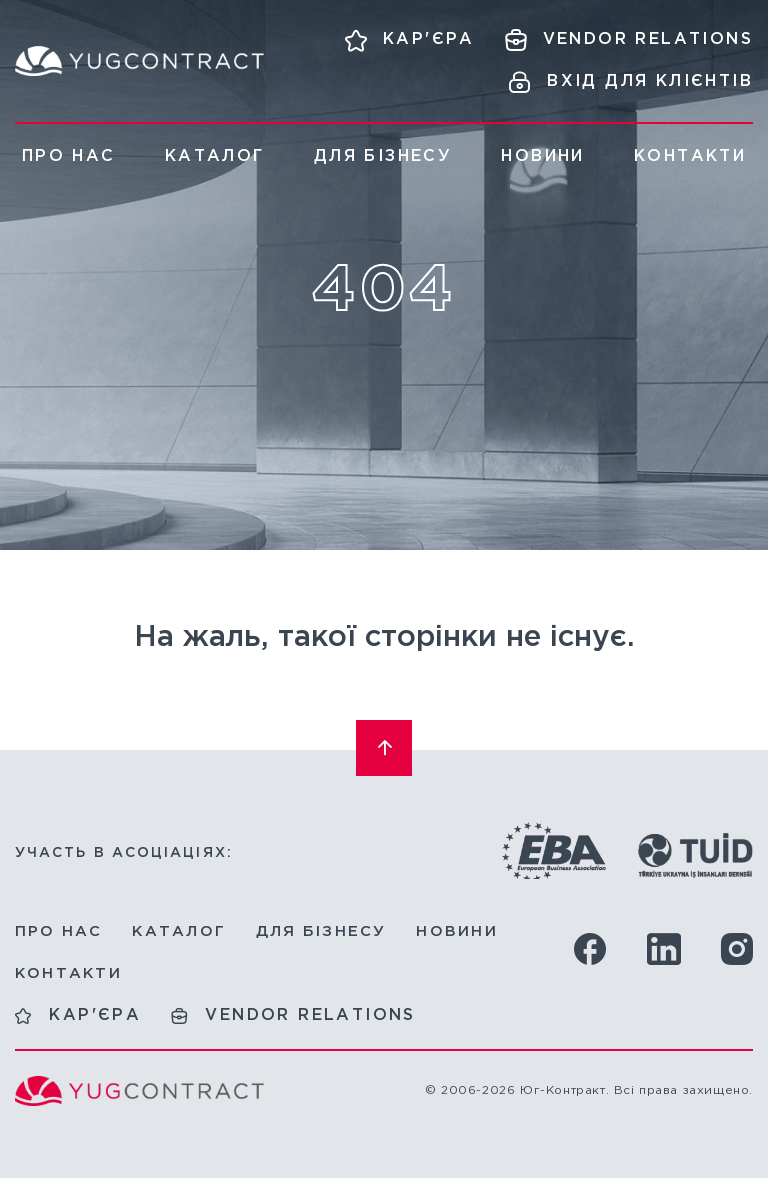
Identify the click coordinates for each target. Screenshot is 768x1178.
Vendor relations (310, 1015)
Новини (542, 156)
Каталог (215, 156)
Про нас (69, 156)
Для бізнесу (383, 156)
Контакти (690, 156)
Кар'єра (95, 1015)
